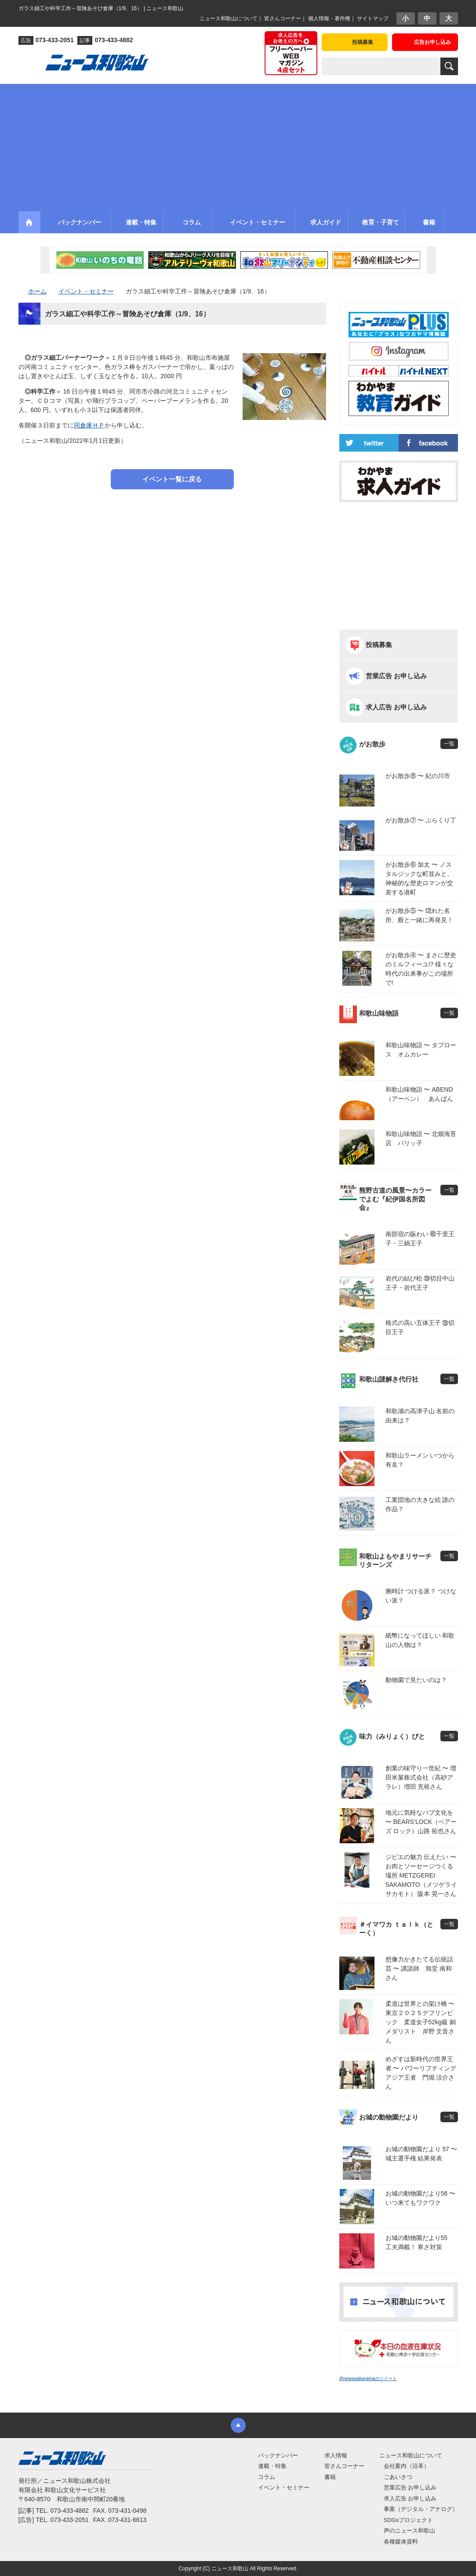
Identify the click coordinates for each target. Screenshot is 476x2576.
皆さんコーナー (282, 18)
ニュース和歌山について (229, 18)
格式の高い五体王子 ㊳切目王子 (420, 1327)
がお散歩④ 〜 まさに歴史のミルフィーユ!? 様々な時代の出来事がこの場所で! (421, 969)
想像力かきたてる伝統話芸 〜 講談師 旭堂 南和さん (419, 1968)
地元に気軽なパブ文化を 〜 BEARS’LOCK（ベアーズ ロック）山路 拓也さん (421, 1821)
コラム (266, 2477)
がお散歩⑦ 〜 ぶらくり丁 (421, 820)
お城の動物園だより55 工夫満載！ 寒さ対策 (419, 2242)
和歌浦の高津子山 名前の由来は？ (420, 1415)
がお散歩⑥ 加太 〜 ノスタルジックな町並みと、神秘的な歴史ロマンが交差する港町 (419, 878)
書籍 (330, 2477)
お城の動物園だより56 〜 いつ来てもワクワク (420, 2198)
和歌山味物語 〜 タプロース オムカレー (421, 1050)
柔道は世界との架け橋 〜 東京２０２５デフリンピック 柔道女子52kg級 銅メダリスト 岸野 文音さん (421, 2022)
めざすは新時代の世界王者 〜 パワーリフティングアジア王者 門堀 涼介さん (421, 2072)
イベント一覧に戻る (172, 479)
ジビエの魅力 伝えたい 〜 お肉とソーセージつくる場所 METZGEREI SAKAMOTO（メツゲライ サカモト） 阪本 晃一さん (421, 1875)
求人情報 (335, 2455)
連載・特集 (272, 2466)
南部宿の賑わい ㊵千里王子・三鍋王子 (420, 1238)
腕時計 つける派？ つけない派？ (421, 1596)
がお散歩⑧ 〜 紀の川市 (418, 775)
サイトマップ (373, 18)
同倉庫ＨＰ (89, 425)
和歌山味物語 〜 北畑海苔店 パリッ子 (421, 1138)
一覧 (449, 744)
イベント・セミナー (283, 2487)
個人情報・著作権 (329, 18)
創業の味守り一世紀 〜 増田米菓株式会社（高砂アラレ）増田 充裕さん (421, 1777)
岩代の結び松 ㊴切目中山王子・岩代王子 (420, 1283)
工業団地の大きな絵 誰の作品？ (420, 1504)
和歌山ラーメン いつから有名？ (420, 1460)
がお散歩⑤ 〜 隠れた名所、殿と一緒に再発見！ (419, 915)
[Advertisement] (238, 145)
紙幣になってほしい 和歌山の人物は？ (420, 1640)
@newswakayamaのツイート (368, 2378)
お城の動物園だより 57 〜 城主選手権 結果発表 (421, 2153)
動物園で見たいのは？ (416, 1679)
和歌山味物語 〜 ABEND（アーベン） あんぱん (419, 1094)
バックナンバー (278, 2455)
